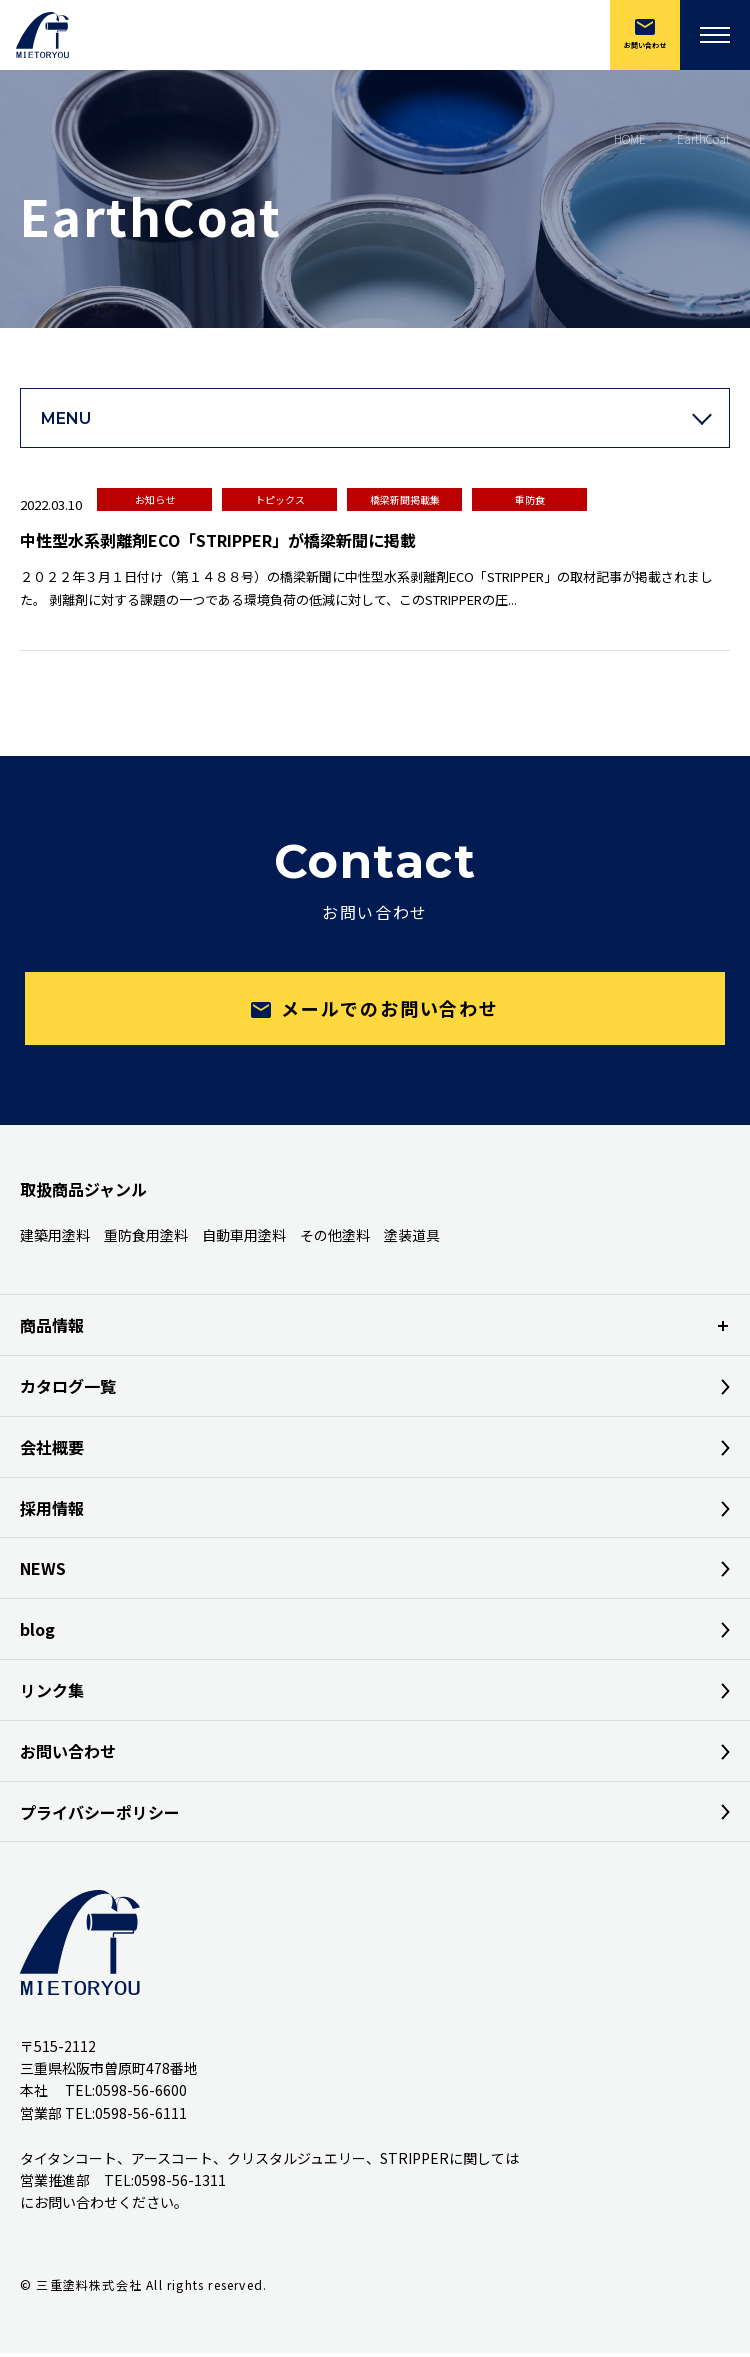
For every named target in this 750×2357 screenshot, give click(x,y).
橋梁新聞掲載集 (405, 499)
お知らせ (155, 499)
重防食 (530, 499)
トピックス (280, 499)
